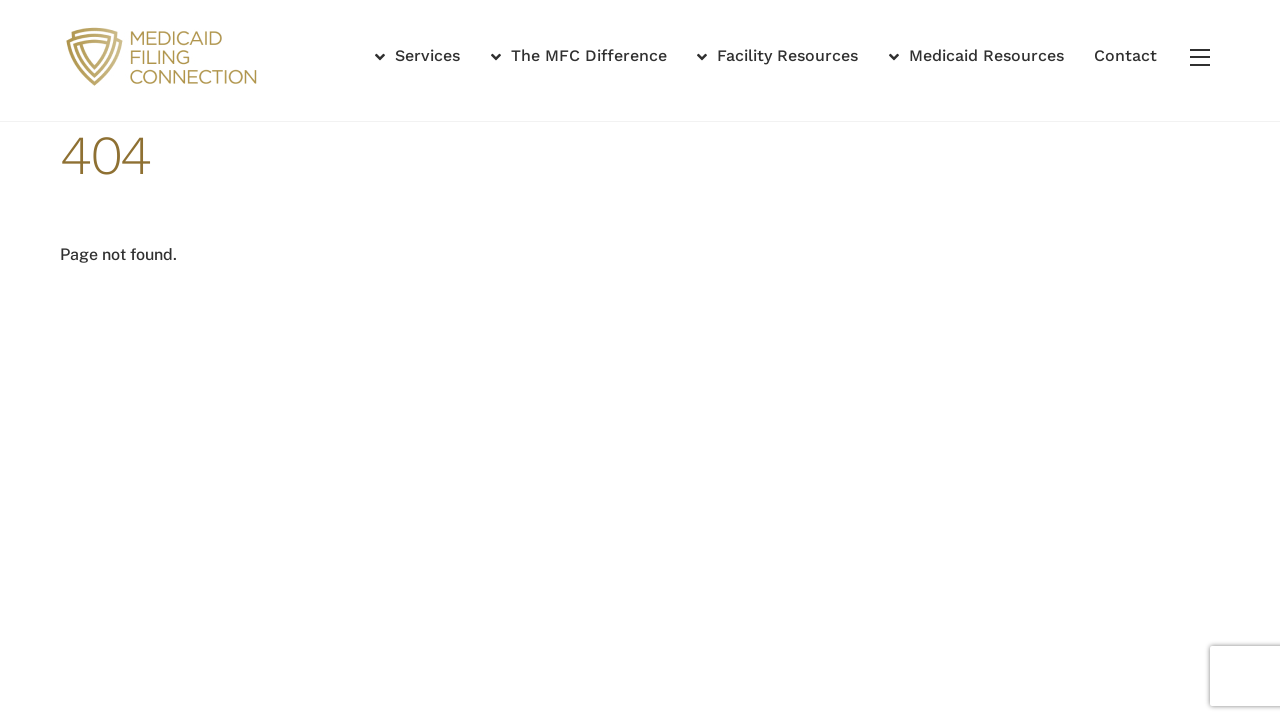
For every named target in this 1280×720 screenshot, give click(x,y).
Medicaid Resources (976, 55)
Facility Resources (777, 55)
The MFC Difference (579, 55)
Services (417, 55)
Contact (1125, 55)
